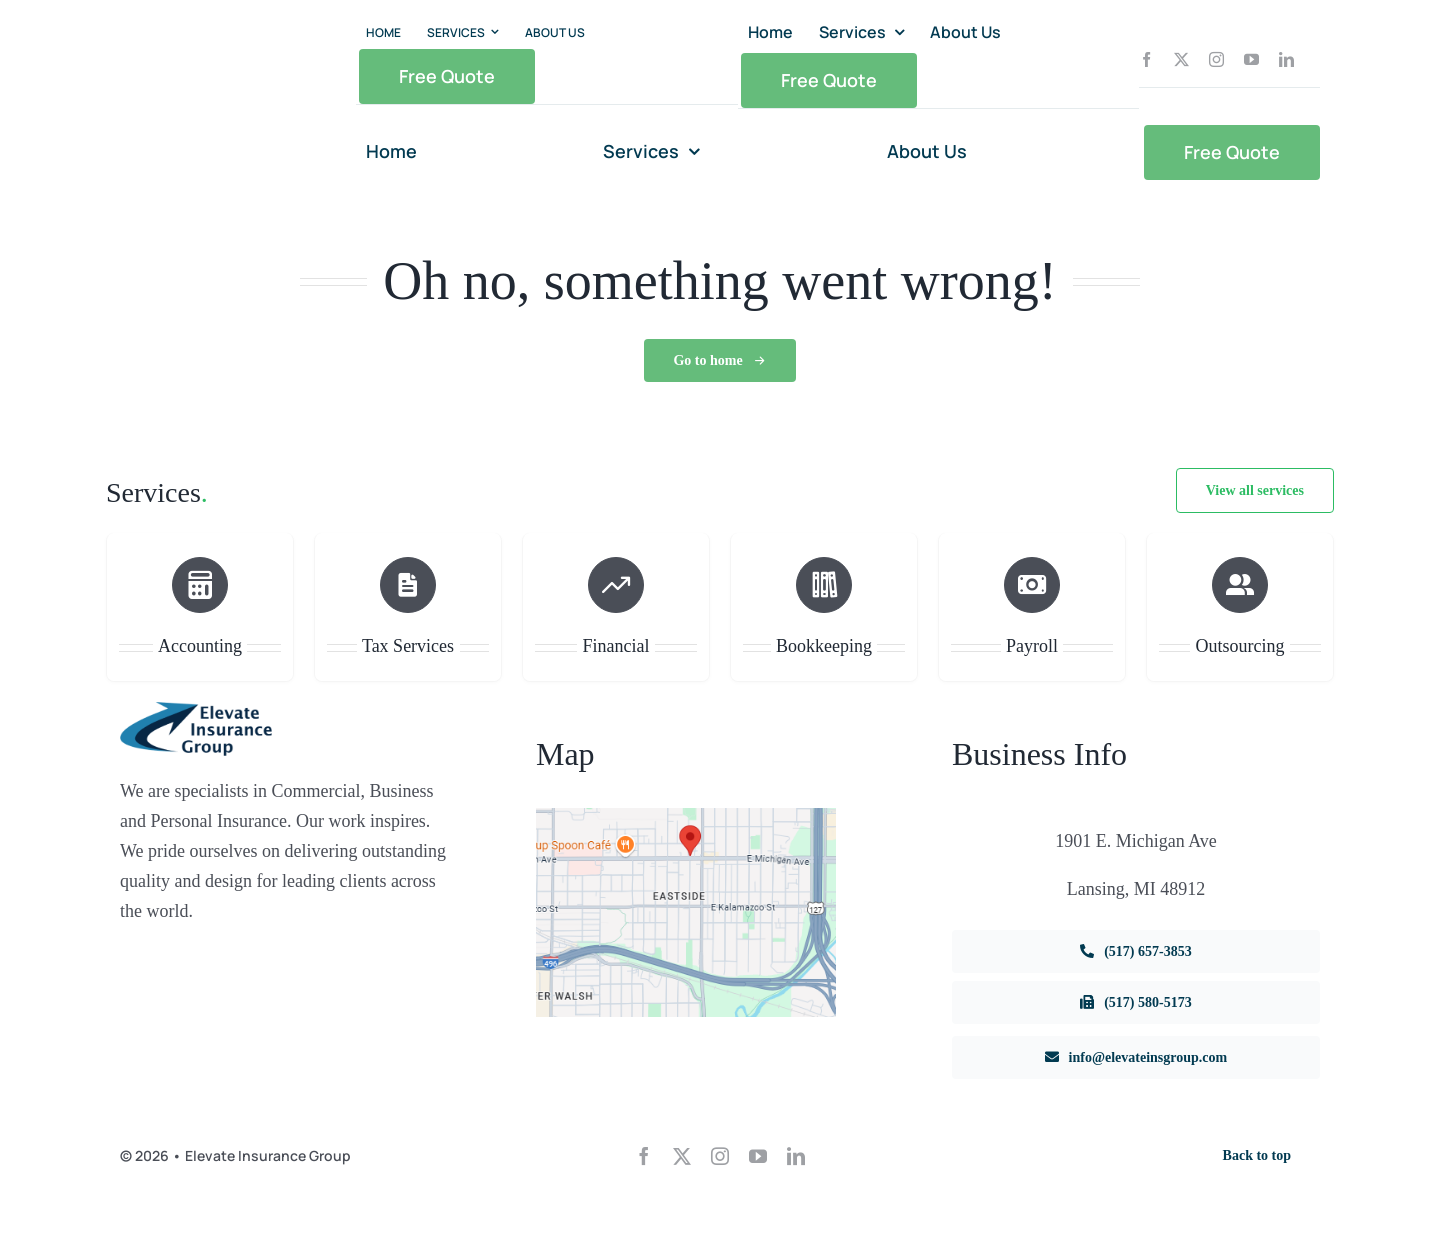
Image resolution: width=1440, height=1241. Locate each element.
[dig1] (686, 815)
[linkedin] (1286, 59)
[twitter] (1181, 59)
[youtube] (1251, 59)
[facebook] (1146, 59)
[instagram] (1216, 59)
